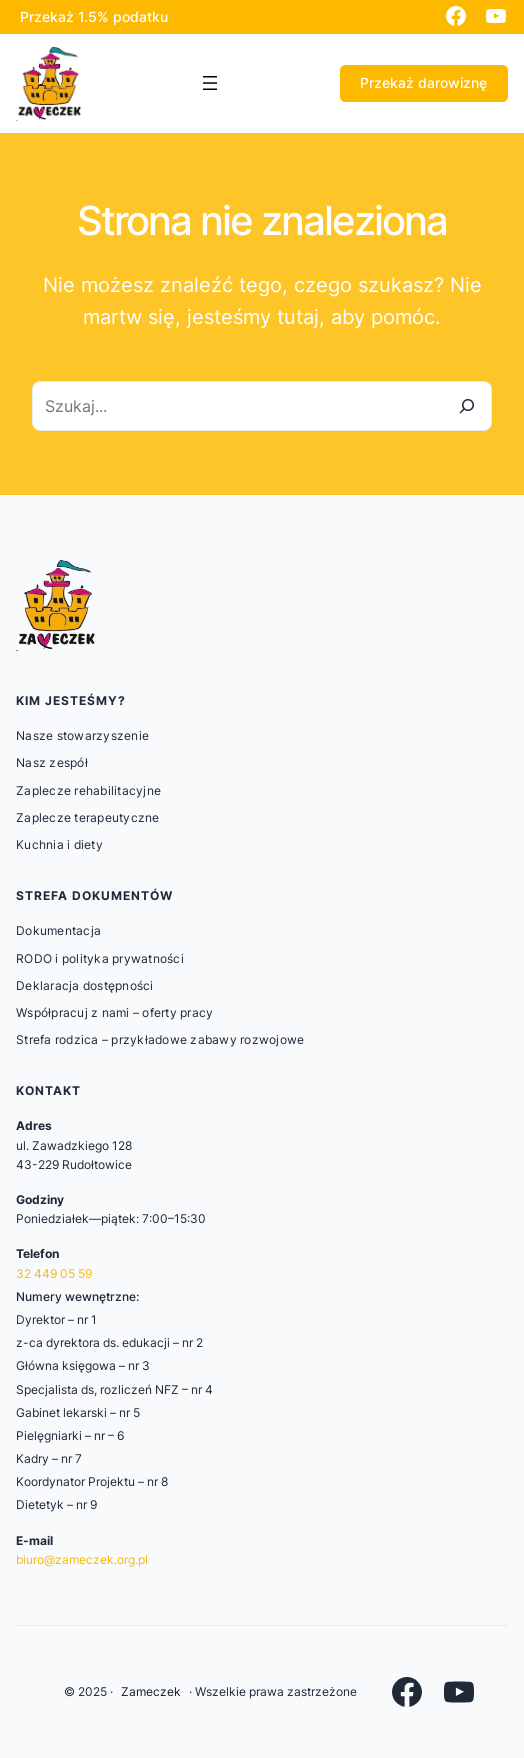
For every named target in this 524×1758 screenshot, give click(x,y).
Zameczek (151, 1691)
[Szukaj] (467, 406)
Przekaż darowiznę (423, 82)
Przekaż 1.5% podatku (94, 16)
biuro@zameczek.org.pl (82, 1559)
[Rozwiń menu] (210, 83)
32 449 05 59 (54, 1273)
